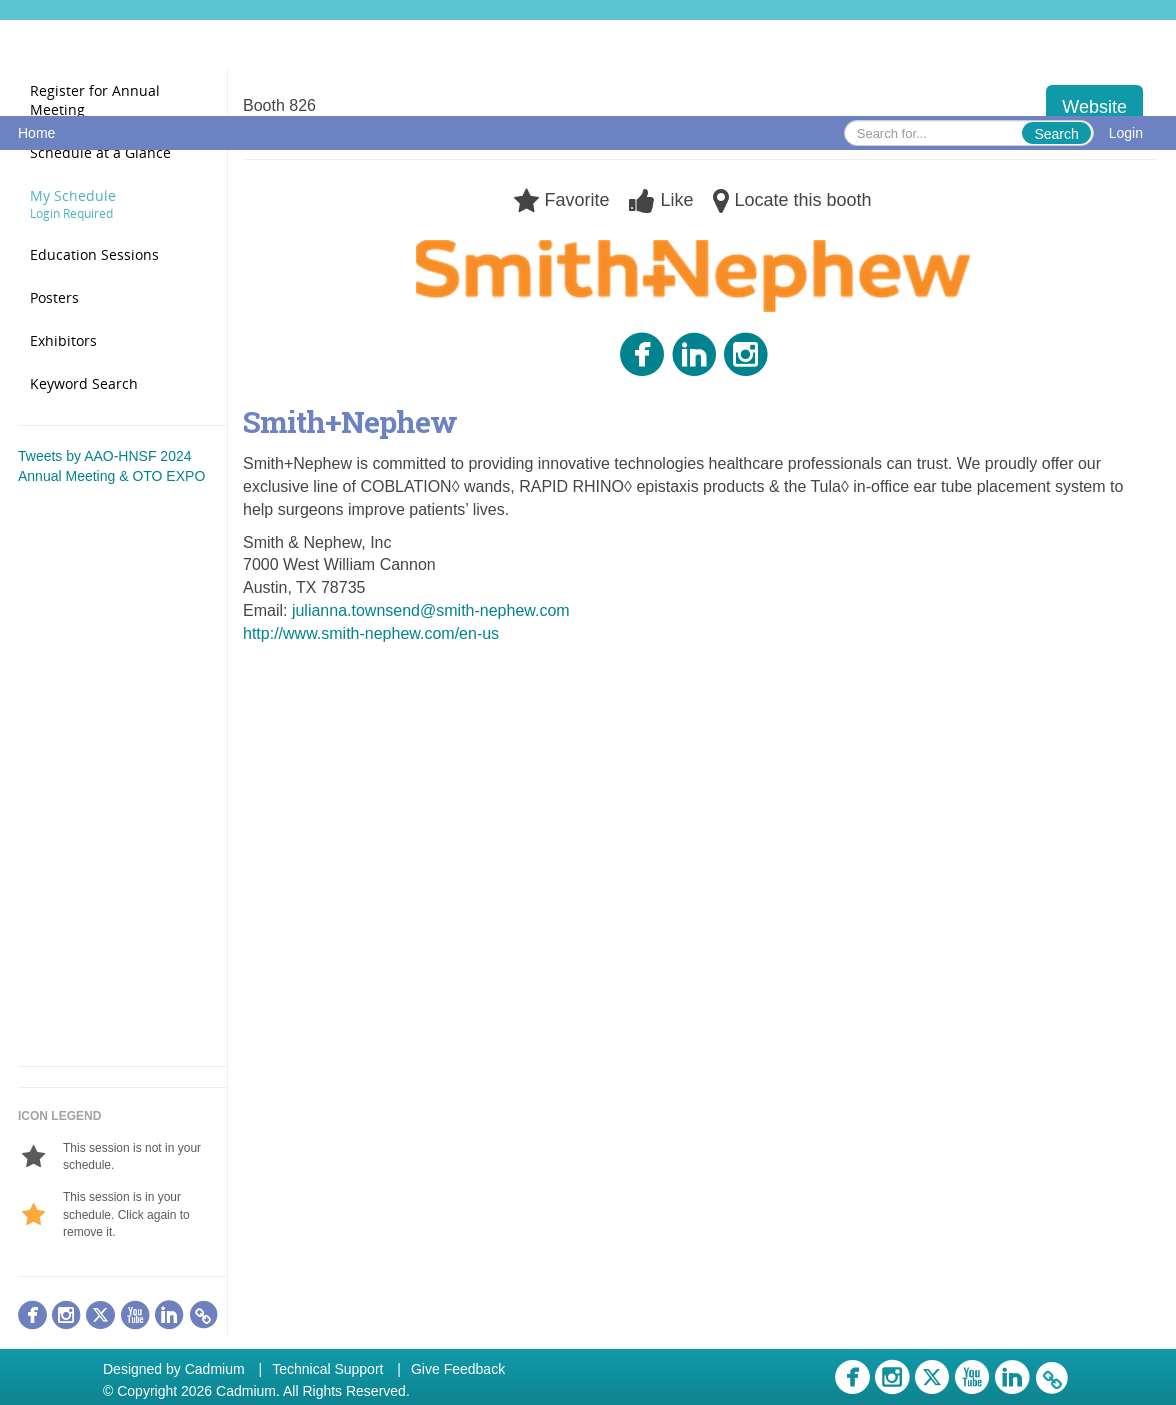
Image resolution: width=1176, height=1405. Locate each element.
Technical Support (327, 1369)
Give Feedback (458, 1369)
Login (1126, 133)
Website (1094, 107)
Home (36, 133)
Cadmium (215, 1369)
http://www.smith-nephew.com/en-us (371, 633)
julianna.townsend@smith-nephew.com (431, 610)
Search (1056, 134)
